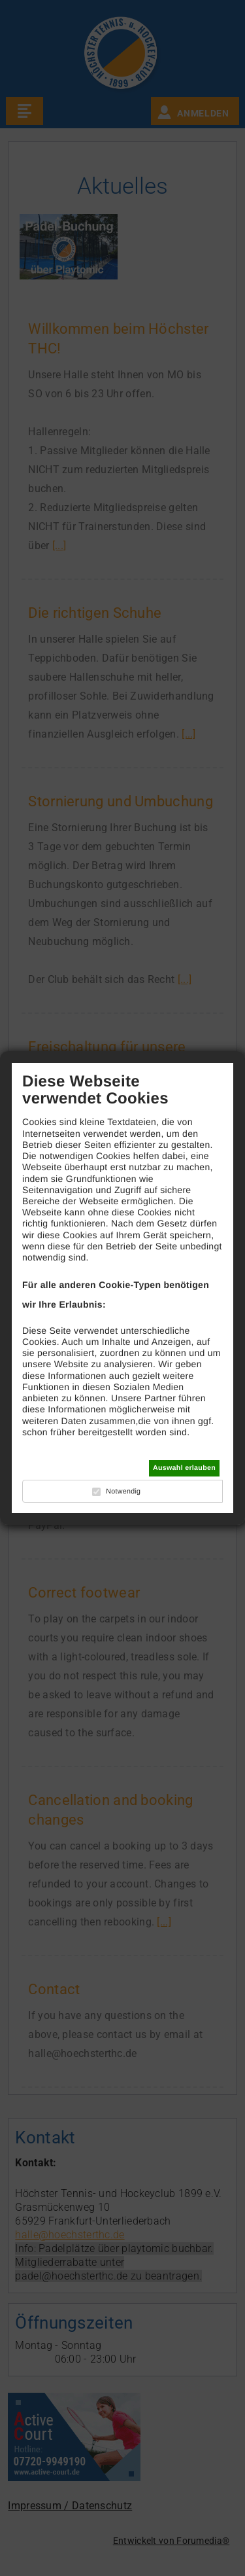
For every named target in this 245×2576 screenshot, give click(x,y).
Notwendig (123, 1491)
